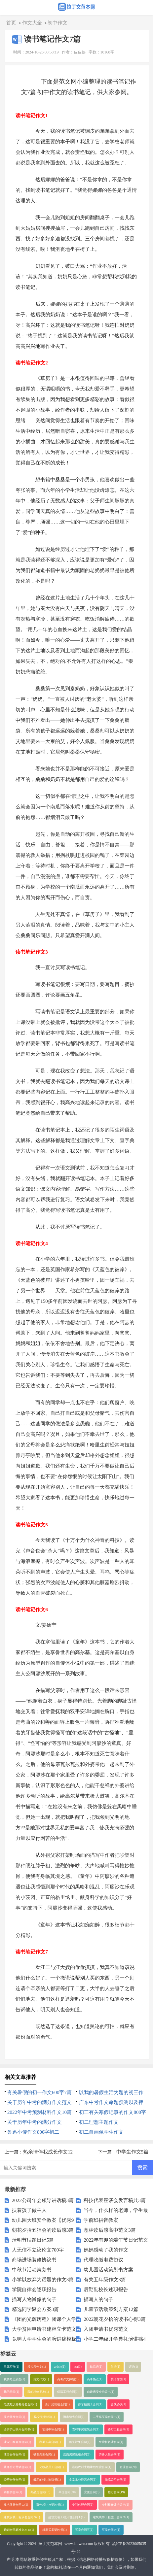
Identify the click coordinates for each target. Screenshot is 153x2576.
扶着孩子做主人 (29, 2210)
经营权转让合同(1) (111, 2442)
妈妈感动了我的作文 (106, 2250)
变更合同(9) (91, 2492)
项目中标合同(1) (53, 2429)
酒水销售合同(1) (74, 2417)
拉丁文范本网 (50, 2543)
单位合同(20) (67, 2492)
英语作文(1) (118, 2379)
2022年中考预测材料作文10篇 (39, 2112)
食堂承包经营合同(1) (82, 2479)
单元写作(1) (11, 2366)
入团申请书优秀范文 (106, 2329)
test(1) (78, 2366)
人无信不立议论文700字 (38, 2250)
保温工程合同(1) (68, 2391)
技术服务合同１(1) (16, 2504)
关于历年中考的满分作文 (34, 2122)
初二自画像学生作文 (101, 2132)
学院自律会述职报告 (34, 2289)
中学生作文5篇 (132, 2151)
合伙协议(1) (118, 2404)
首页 (11, 22)
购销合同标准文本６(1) (19, 2529)
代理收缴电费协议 (103, 2259)
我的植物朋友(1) (38, 2391)
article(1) (59, 2366)
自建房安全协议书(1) (100, 2391)
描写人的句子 (98, 2299)
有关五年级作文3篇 (105, 2279)
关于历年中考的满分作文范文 (39, 2102)
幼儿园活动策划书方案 (108, 2269)
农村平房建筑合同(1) (85, 2429)
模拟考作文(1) (36, 2366)
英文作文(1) (41, 2379)
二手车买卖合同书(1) (106, 2417)
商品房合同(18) (40, 2492)
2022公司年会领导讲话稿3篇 (43, 2200)
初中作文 (57, 22)
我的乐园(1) (11, 2391)
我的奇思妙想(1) (14, 2379)
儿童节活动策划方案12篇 (111, 2309)
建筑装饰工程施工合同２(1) (111, 2517)
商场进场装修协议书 (34, 2259)
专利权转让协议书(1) (115, 2504)
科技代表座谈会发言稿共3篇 (115, 2200)
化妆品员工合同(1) (51, 2467)
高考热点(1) (94, 2379)
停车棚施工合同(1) (90, 2404)
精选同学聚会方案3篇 (35, 2309)
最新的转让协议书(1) (47, 2479)
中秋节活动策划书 (32, 2269)
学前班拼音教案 (101, 2220)
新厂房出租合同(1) (57, 2404)
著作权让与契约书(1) (50, 2504)
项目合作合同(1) (14, 2454)
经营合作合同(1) (14, 2479)
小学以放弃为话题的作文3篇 (43, 2279)
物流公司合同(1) (115, 2479)
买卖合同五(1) (84, 2529)
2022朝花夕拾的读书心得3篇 (115, 2319)
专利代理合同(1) (83, 2504)
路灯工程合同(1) (118, 2429)
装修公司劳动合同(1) (17, 2467)
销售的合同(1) (13, 2492)
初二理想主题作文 (99, 2122)
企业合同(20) (128, 2467)
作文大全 (32, 22)
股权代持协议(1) (44, 2417)
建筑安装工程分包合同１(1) (66, 2517)
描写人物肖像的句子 (34, 2299)
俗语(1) (115, 2366)
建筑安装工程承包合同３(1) (22, 2517)
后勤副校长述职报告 (106, 2289)
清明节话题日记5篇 (33, 2240)
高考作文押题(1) (68, 2379)
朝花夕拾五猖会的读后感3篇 (43, 2230)
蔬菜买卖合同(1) (50, 2442)
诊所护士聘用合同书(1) (19, 2429)
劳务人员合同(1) (109, 2454)
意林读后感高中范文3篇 (110, 2230)
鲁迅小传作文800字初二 (33, 2132)
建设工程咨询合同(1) (17, 2442)
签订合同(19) (116, 2492)
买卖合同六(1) (111, 2529)
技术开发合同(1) (14, 2417)
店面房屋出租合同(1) (77, 2454)
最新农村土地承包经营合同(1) (91, 2467)
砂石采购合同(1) (44, 2454)
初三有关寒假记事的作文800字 (112, 2112)
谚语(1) (133, 2366)
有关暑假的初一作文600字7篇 (39, 2092)
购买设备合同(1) (80, 2442)
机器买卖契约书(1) (54, 2529)
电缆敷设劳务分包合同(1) (20, 2404)
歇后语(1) (96, 2366)
